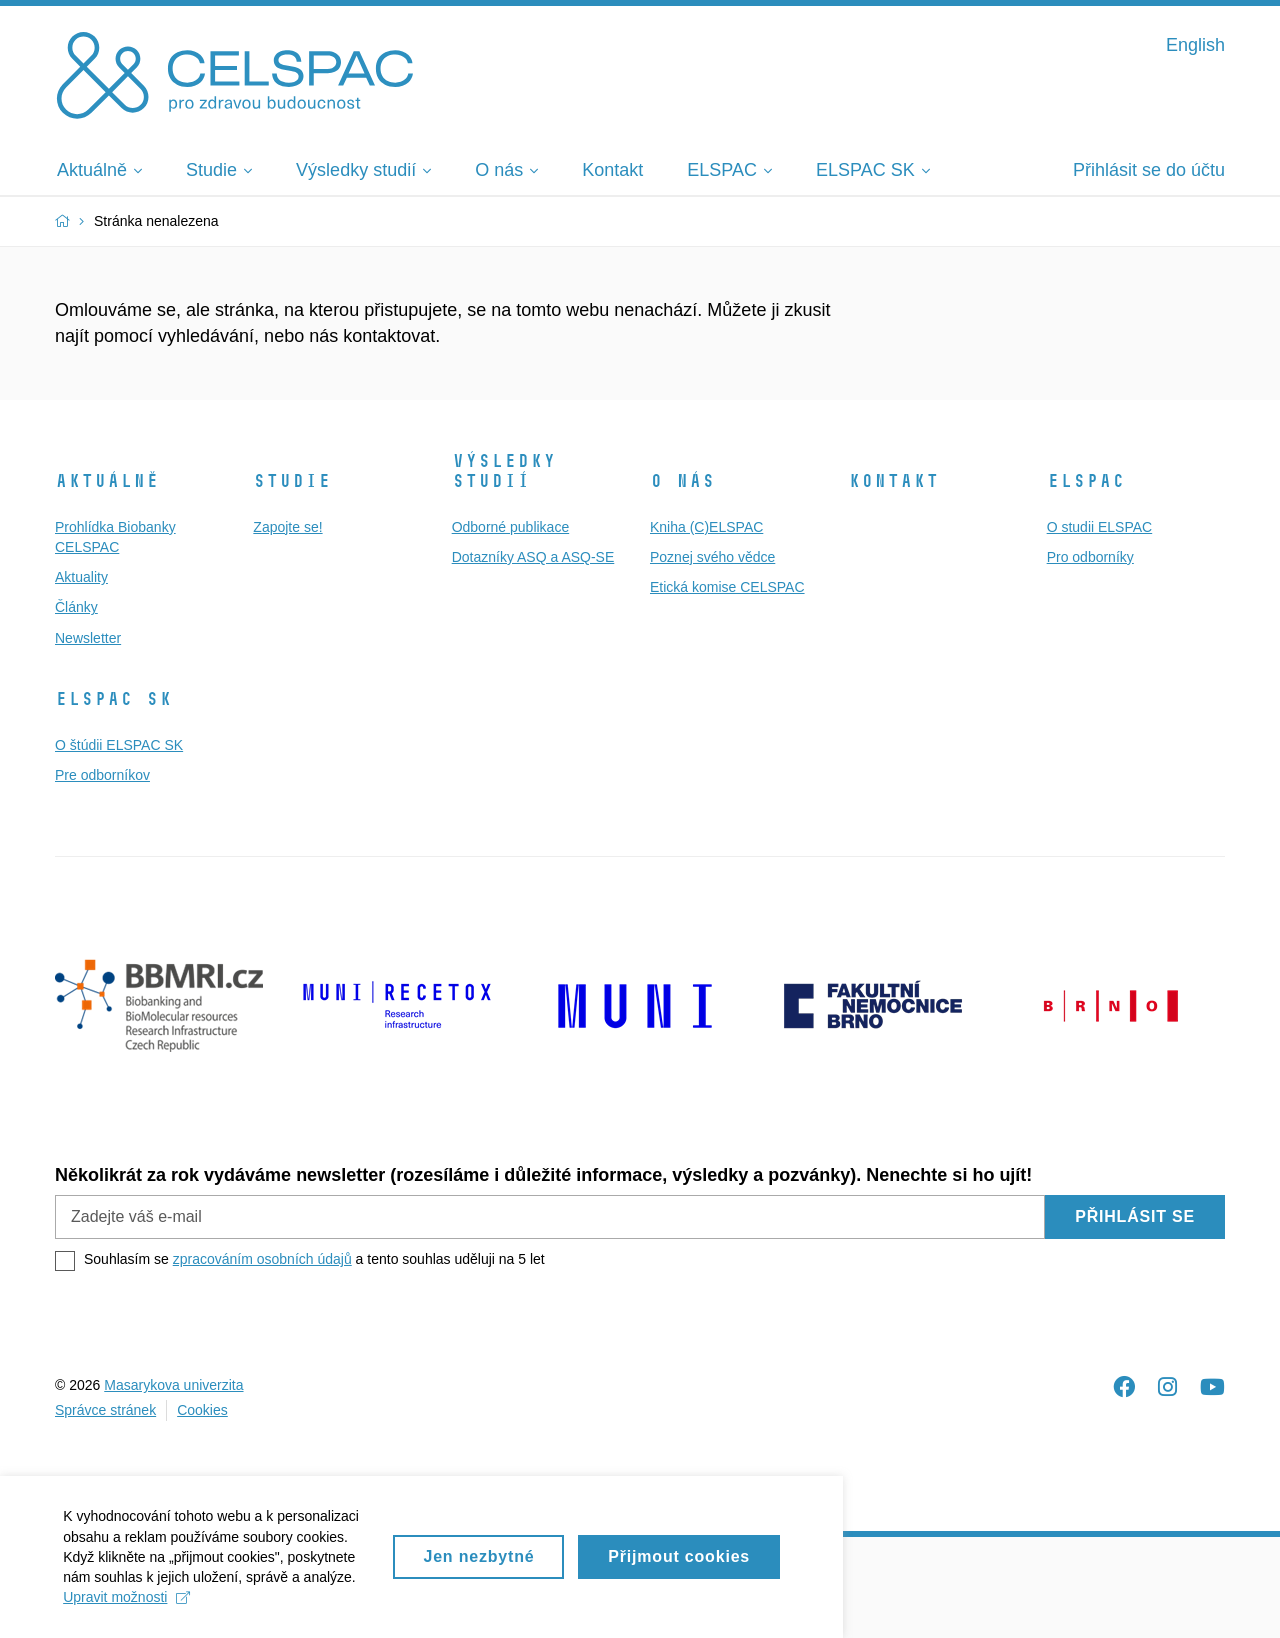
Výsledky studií (504, 471)
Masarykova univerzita (173, 1385)
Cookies (202, 1410)
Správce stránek (105, 1410)
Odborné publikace (511, 527)
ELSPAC (1086, 481)
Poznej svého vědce (712, 557)
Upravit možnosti (620, 1606)
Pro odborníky (1090, 557)
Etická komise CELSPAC (727, 587)
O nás (682, 481)
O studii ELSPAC (1100, 527)
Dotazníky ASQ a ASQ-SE (533, 557)
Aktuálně (107, 481)
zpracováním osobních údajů (262, 1259)
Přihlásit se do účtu (1149, 170)
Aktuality (81, 577)
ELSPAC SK (113, 699)
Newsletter (88, 638)
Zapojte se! (287, 527)
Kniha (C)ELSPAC (706, 527)
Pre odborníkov (102, 775)
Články (76, 607)
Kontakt (893, 481)
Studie (292, 481)
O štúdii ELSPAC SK (119, 745)
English (1195, 45)
